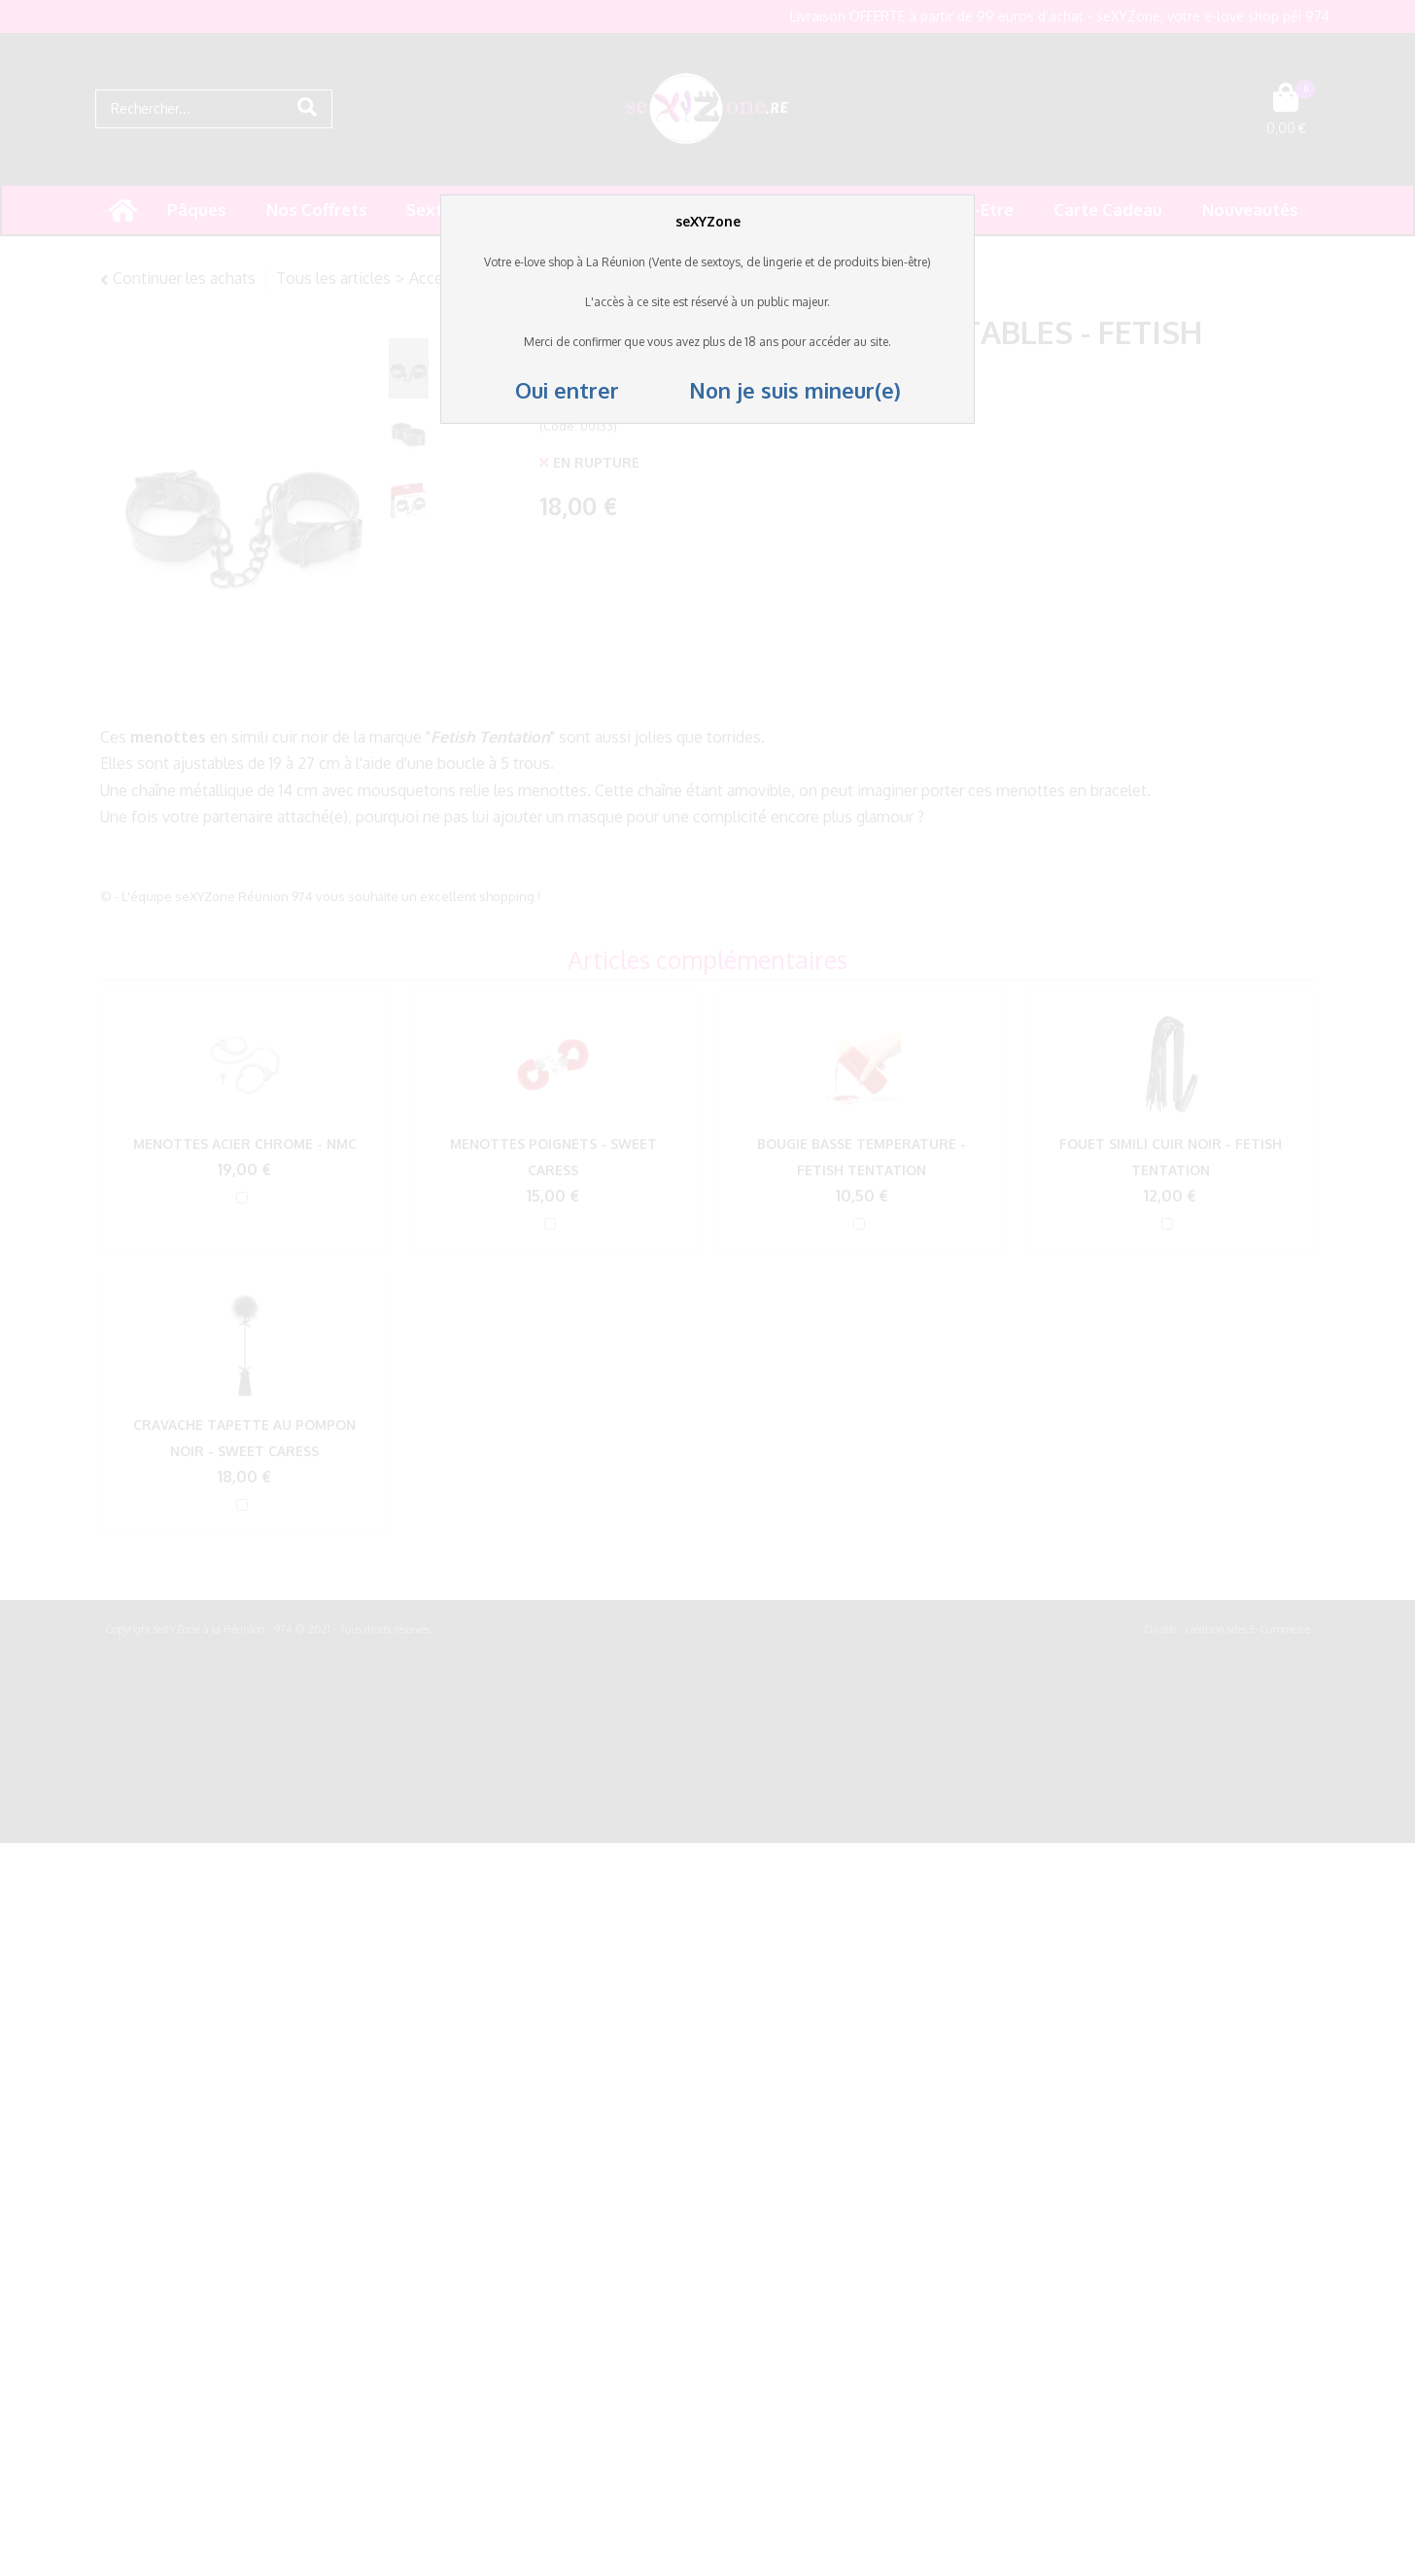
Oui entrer (570, 389)
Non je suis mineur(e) (763, 389)
